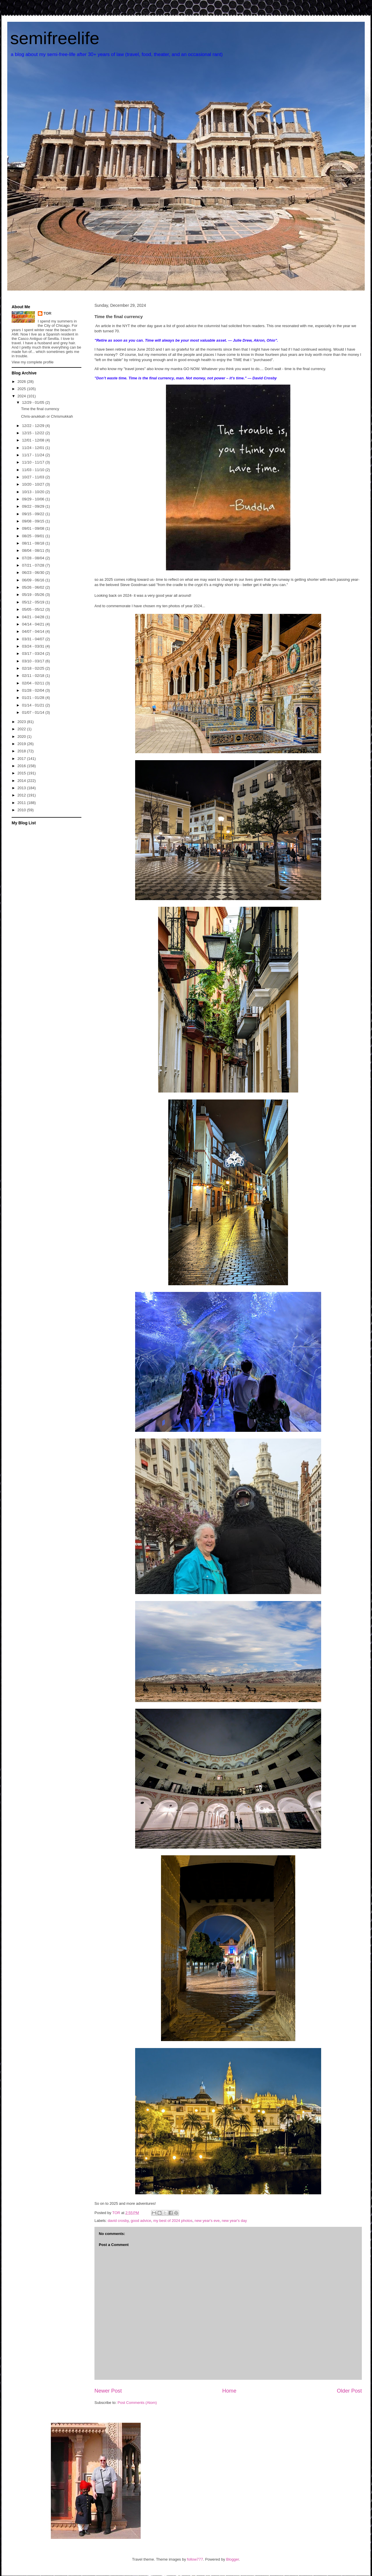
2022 (22, 729)
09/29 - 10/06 (33, 499)
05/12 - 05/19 (33, 602)
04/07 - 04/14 (33, 631)
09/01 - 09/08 (33, 528)
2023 (22, 722)
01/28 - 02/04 (33, 690)
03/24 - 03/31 (33, 646)
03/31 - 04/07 (33, 639)
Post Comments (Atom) (137, 2402)
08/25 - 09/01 (33, 536)
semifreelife (54, 38)
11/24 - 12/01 (33, 448)
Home (229, 2391)
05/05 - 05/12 (33, 609)
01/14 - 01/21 (33, 705)
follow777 (195, 2559)
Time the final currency (40, 409)
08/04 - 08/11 (33, 550)
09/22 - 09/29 (33, 506)
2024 (22, 396)
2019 (22, 744)
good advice (141, 2220)
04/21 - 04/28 (33, 617)
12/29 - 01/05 (33, 402)
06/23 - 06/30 (33, 572)
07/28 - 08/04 (33, 558)
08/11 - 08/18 (33, 543)
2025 (22, 389)
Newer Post (108, 2391)
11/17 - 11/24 (33, 455)
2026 (22, 381)
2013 (22, 788)
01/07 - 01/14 (33, 712)
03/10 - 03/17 (33, 661)
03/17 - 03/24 (33, 653)
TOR (47, 313)
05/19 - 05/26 (33, 594)
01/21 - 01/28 (33, 697)
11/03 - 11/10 (33, 470)
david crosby (118, 2220)
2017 (22, 758)
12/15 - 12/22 (33, 433)
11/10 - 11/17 (33, 462)
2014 (22, 780)
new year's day (234, 2220)
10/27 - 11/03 (33, 477)
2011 (22, 803)
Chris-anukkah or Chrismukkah (47, 416)
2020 (22, 736)
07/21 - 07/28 (33, 565)
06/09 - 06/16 (33, 580)
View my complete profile (32, 362)
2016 (22, 766)
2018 (22, 751)
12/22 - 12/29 (33, 425)
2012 (22, 795)
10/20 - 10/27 (33, 484)
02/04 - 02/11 (33, 683)
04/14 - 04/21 (33, 624)
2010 (22, 810)
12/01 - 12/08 (33, 440)
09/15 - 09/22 (33, 514)
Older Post (349, 2391)
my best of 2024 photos (172, 2220)
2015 (22, 773)
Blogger (232, 2559)
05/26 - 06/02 (33, 587)
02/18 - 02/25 (33, 668)
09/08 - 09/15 (33, 521)
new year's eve (207, 2220)
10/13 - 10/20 (33, 492)
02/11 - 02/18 (33, 675)
